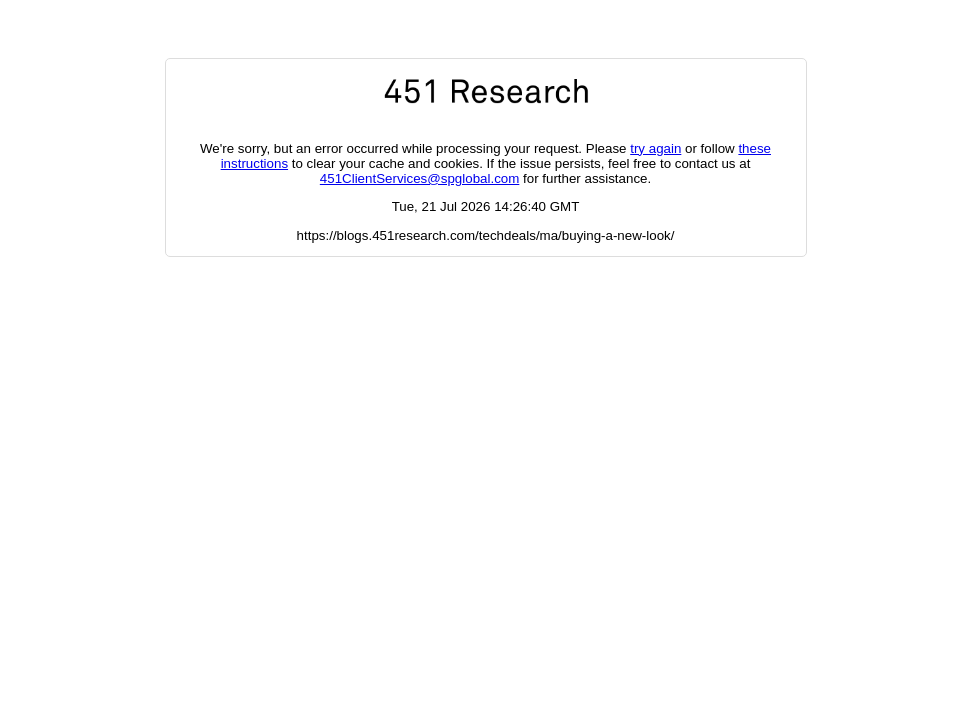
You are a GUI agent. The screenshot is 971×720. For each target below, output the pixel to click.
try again (655, 148)
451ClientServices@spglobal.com (419, 178)
